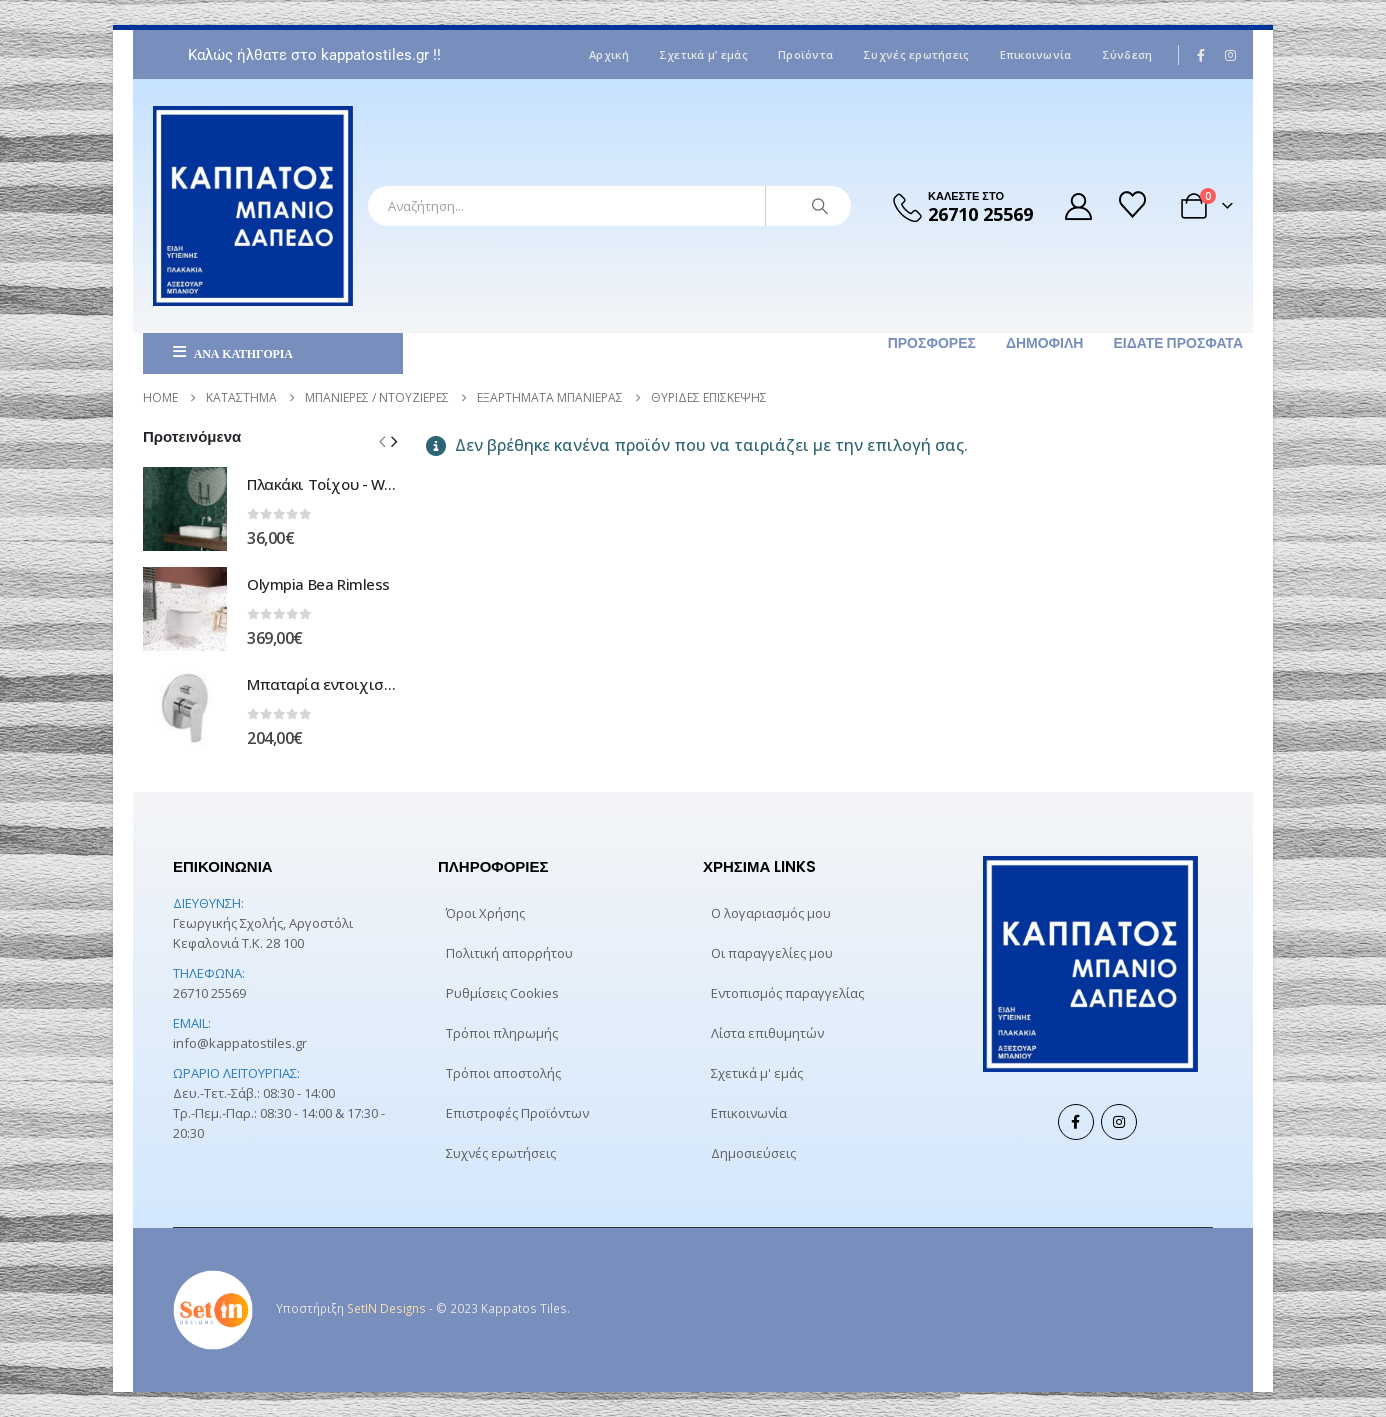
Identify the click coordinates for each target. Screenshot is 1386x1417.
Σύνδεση (1127, 54)
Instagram (1119, 1122)
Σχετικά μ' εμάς (757, 1073)
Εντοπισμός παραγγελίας (787, 993)
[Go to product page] (185, 509)
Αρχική (609, 54)
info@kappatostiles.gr (240, 1043)
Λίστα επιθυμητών (767, 1033)
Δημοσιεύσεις (753, 1153)
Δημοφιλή (1045, 343)
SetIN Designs (386, 1308)
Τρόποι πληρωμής (502, 1033)
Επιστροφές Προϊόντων (517, 1113)
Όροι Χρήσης (485, 913)
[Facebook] (1202, 55)
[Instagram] (1230, 55)
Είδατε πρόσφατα (1178, 343)
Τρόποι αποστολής (503, 1073)
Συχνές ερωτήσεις (916, 54)
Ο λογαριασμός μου (771, 913)
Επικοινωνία (1036, 54)
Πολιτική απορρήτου (509, 953)
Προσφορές (932, 343)
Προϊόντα (805, 54)
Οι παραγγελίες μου (772, 953)
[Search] (820, 206)
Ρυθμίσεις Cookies (502, 993)
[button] (394, 441)
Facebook (1076, 1122)
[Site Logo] (253, 206)
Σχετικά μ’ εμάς (703, 54)
